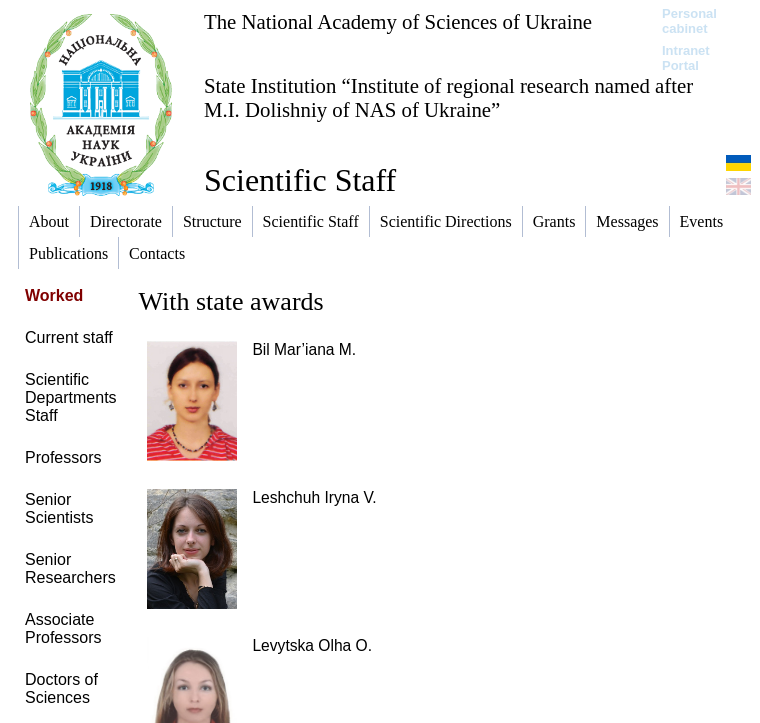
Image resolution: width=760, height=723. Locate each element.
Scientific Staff (300, 180)
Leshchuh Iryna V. (314, 497)
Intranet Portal (686, 58)
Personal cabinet (689, 21)
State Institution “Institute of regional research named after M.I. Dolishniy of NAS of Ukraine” (448, 97)
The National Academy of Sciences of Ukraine (398, 21)
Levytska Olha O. (312, 645)
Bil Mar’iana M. (304, 349)
